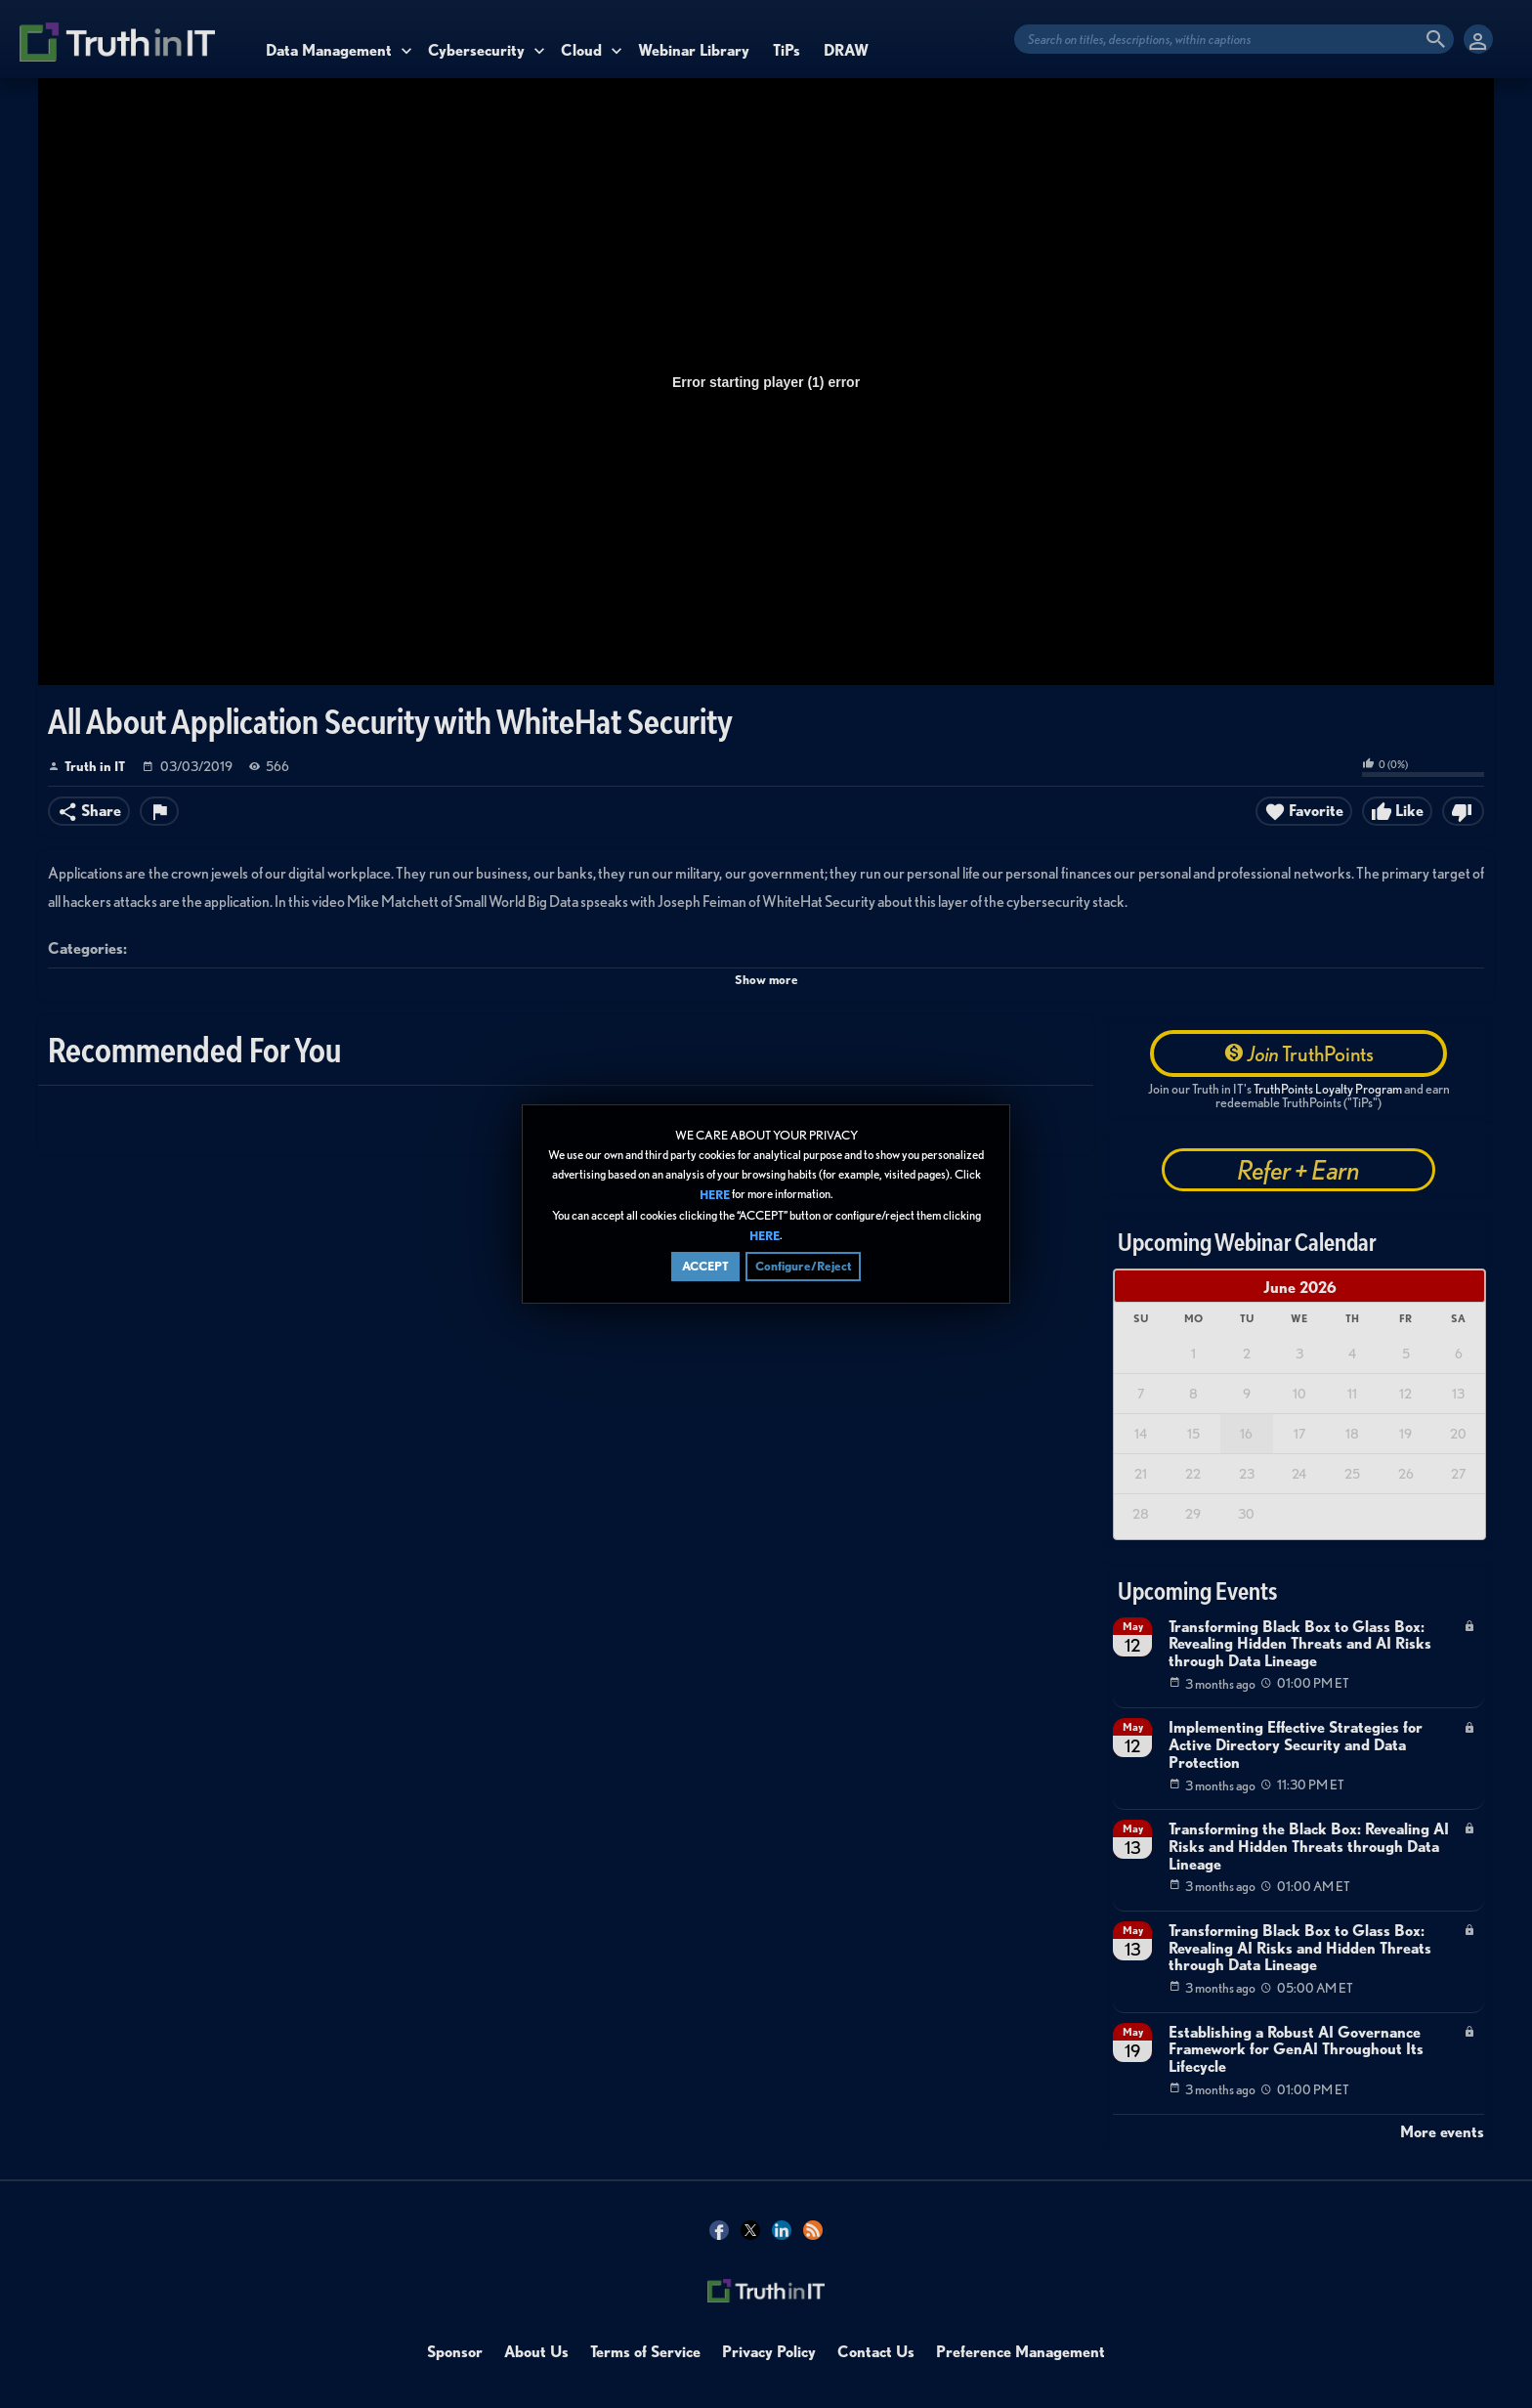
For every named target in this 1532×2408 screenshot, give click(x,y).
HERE (715, 1195)
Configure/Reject (803, 1266)
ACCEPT (705, 1266)
